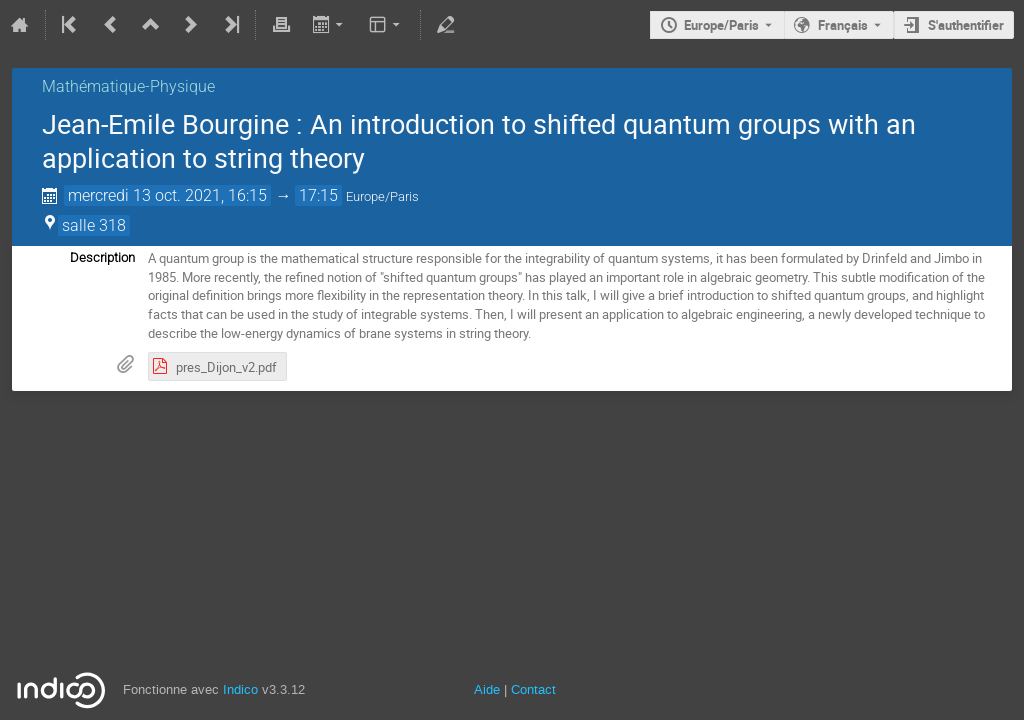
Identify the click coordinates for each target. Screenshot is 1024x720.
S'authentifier (966, 25)
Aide (487, 689)
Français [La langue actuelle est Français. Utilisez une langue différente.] (843, 25)
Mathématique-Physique (128, 86)
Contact (533, 689)
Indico (240, 689)
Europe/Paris (721, 25)
